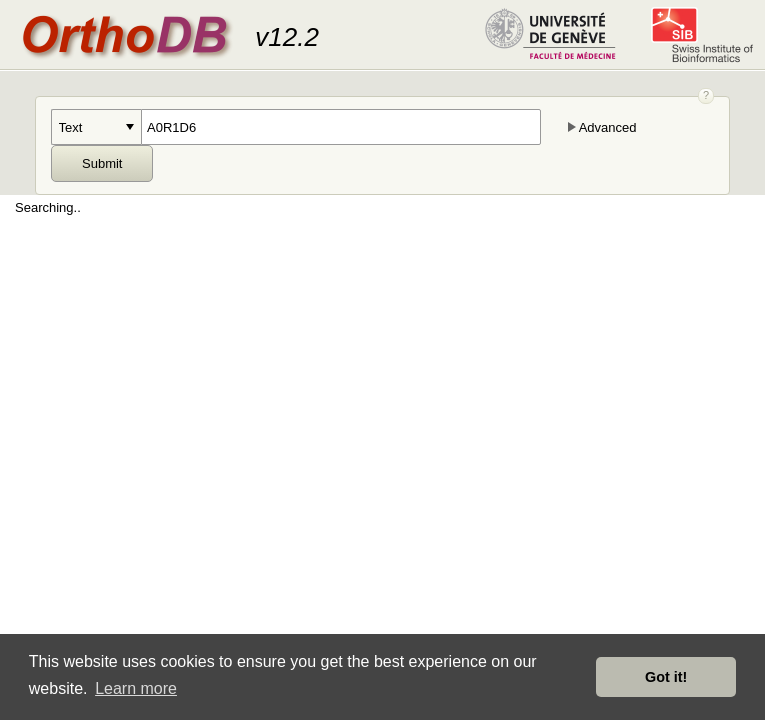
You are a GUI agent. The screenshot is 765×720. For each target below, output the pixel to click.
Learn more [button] (136, 688)
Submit (102, 163)
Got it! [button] (666, 677)
